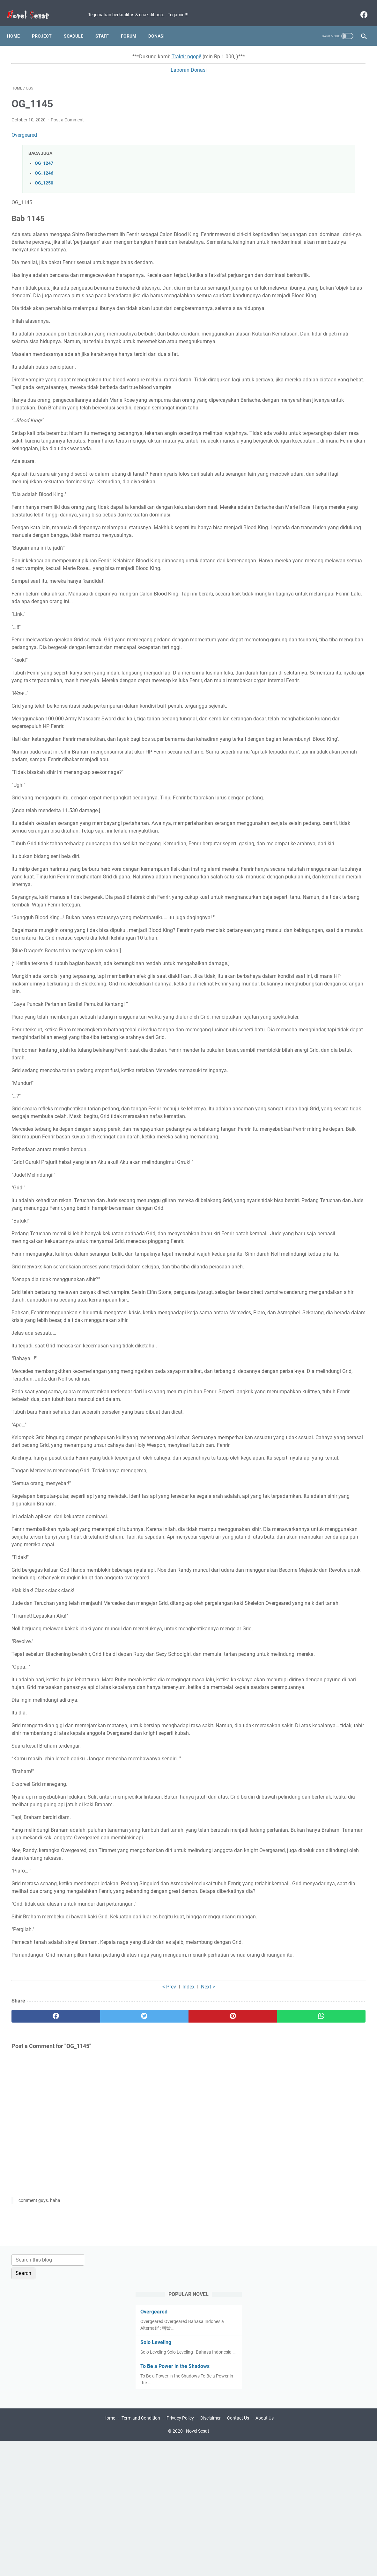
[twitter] (100, 2323)
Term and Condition (141, 2553)
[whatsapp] (219, 2323)
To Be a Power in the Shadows (311, 166)
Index (130, 2294)
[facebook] (359, 8)
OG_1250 (44, 176)
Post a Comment (67, 113)
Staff (106, 25)
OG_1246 (44, 167)
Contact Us (238, 2553)
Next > (149, 2294)
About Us (264, 2553)
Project (46, 25)
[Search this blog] (308, 53)
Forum (133, 25)
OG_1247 (44, 157)
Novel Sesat (197, 2566)
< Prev (110, 2294)
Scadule (78, 25)
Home (17, 25)
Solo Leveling (292, 136)
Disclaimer (210, 2553)
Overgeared (24, 129)
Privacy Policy (180, 2553)
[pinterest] (159, 2323)
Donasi (161, 25)
